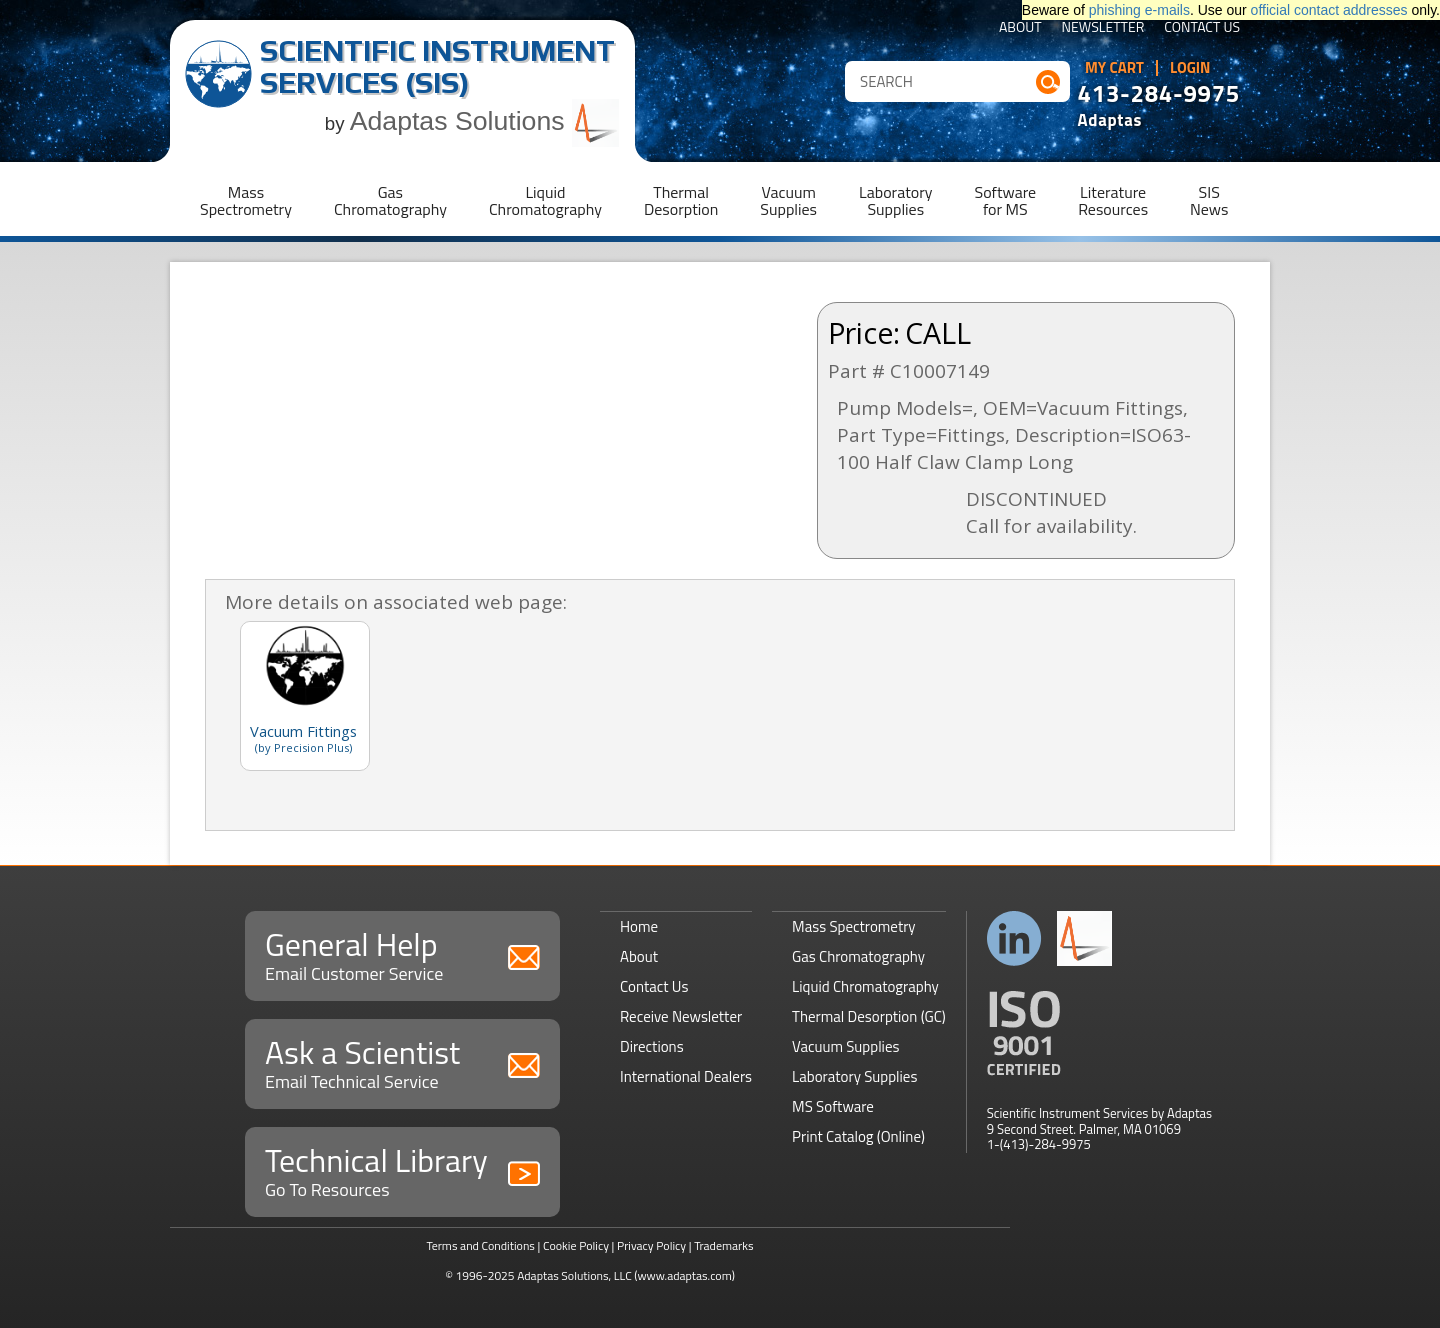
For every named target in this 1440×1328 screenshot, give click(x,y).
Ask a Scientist (402, 1061)
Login (1190, 68)
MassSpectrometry (246, 200)
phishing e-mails (1139, 10)
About (1020, 28)
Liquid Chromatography (865, 986)
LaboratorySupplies (895, 200)
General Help (402, 953)
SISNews (1209, 200)
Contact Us (1202, 28)
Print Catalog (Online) (858, 1136)
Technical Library (402, 1169)
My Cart (1114, 68)
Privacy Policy (651, 1245)
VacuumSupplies (788, 200)
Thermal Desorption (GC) (869, 1016)
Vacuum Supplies (845, 1046)
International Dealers (686, 1076)
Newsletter (1103, 28)
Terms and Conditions (480, 1245)
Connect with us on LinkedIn (1014, 938)
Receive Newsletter (681, 1016)
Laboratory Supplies (854, 1076)
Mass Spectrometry (854, 926)
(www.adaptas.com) (684, 1275)
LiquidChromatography (545, 200)
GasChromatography (390, 200)
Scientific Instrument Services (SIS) (437, 66)
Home (639, 926)
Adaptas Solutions (485, 121)
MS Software (833, 1106)
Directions (652, 1046)
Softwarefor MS (1006, 200)
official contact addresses (1329, 10)
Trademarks (723, 1245)
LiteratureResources (1113, 200)
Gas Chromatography (858, 956)
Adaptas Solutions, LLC (574, 1275)
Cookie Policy (576, 1245)
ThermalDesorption (681, 200)
